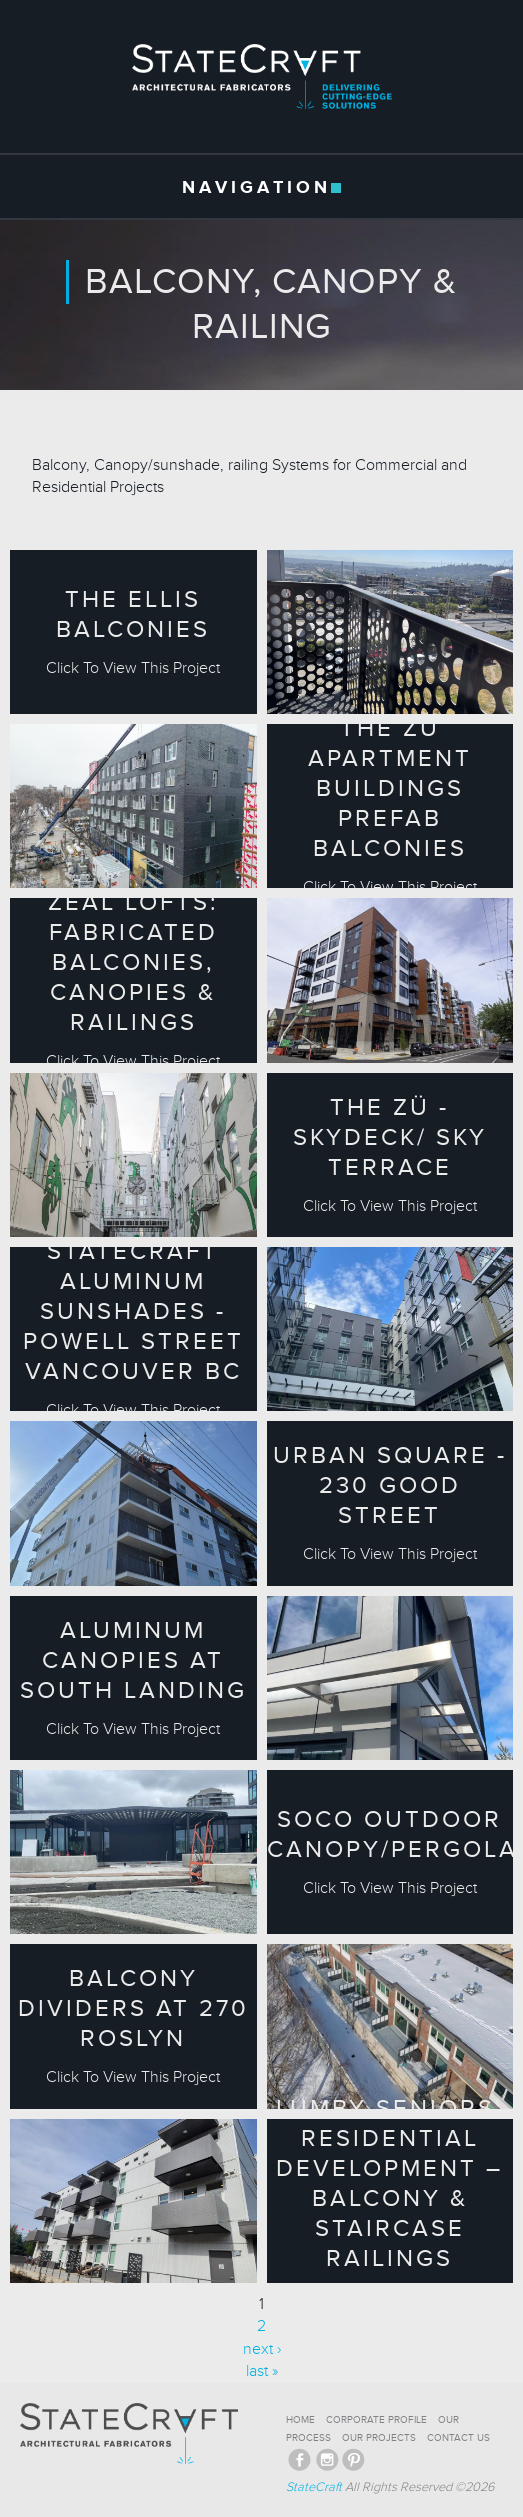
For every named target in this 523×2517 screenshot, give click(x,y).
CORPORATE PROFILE (376, 2420)
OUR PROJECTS (379, 2438)
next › (262, 2349)
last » (262, 2371)
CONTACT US (458, 2438)
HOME (300, 2420)
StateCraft (314, 2487)
